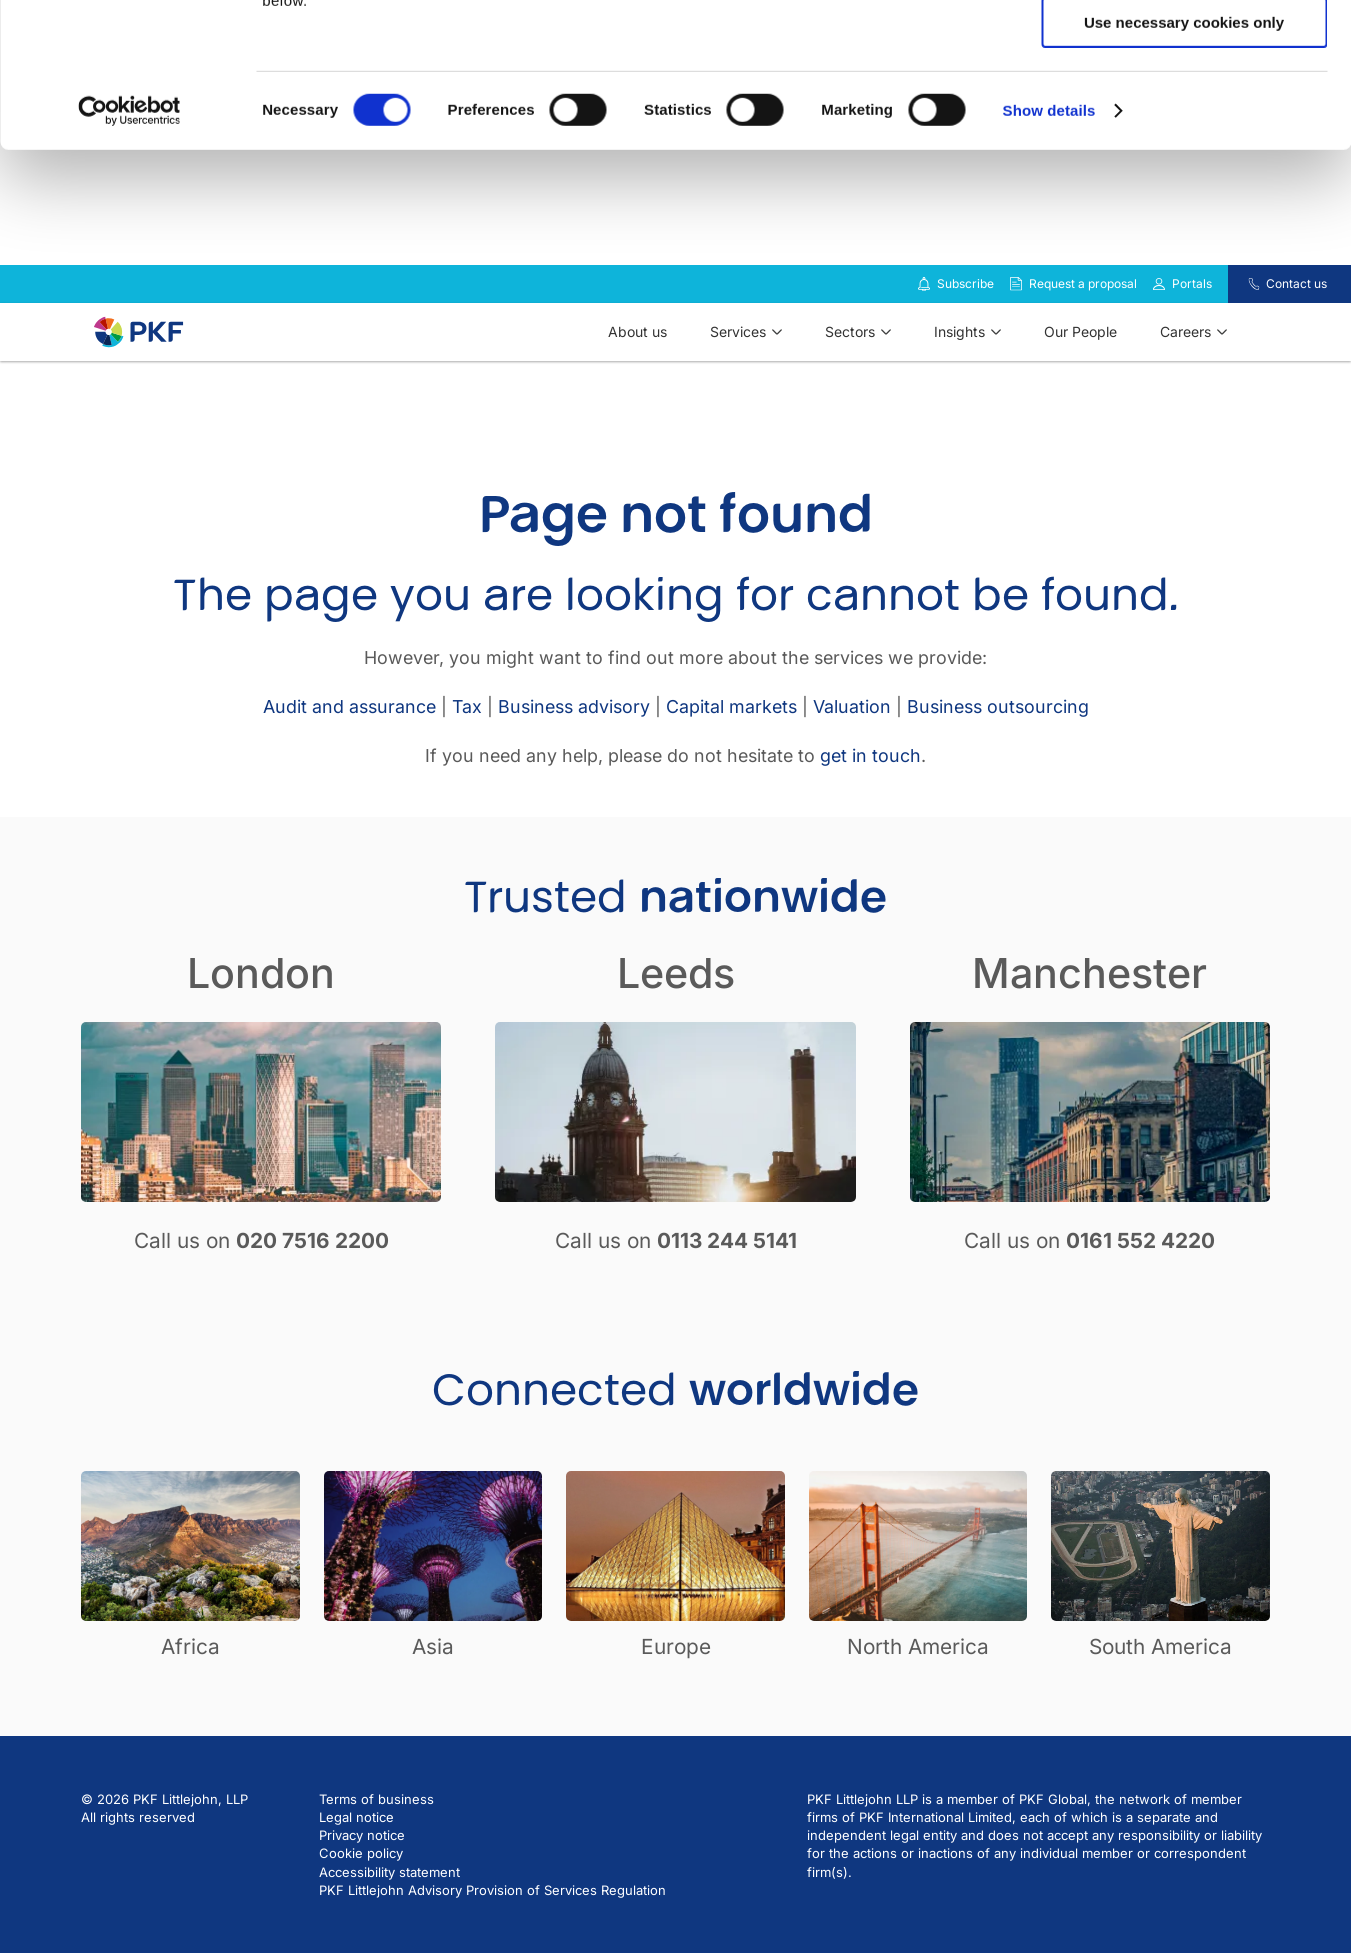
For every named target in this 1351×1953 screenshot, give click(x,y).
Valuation (852, 735)
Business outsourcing (998, 735)
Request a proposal (1083, 312)
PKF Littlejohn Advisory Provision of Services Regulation (492, 1919)
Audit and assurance (349, 735)
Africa (190, 1675)
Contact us (1296, 312)
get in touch (870, 784)
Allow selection (1183, 108)
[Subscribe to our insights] (924, 313)
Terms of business (376, 1828)
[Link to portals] (1159, 313)
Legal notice (356, 1846)
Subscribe (965, 312)
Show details (1049, 254)
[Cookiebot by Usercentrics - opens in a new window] (129, 255)
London (261, 1002)
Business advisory (574, 735)
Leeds (676, 1002)
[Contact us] (1241, 313)
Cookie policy (361, 1882)
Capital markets (731, 735)
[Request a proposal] (1016, 313)
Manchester (1089, 1002)
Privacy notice (362, 1864)
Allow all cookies (1184, 49)
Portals (1192, 312)
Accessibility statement (389, 1901)
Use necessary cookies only (1184, 166)
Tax (467, 735)
